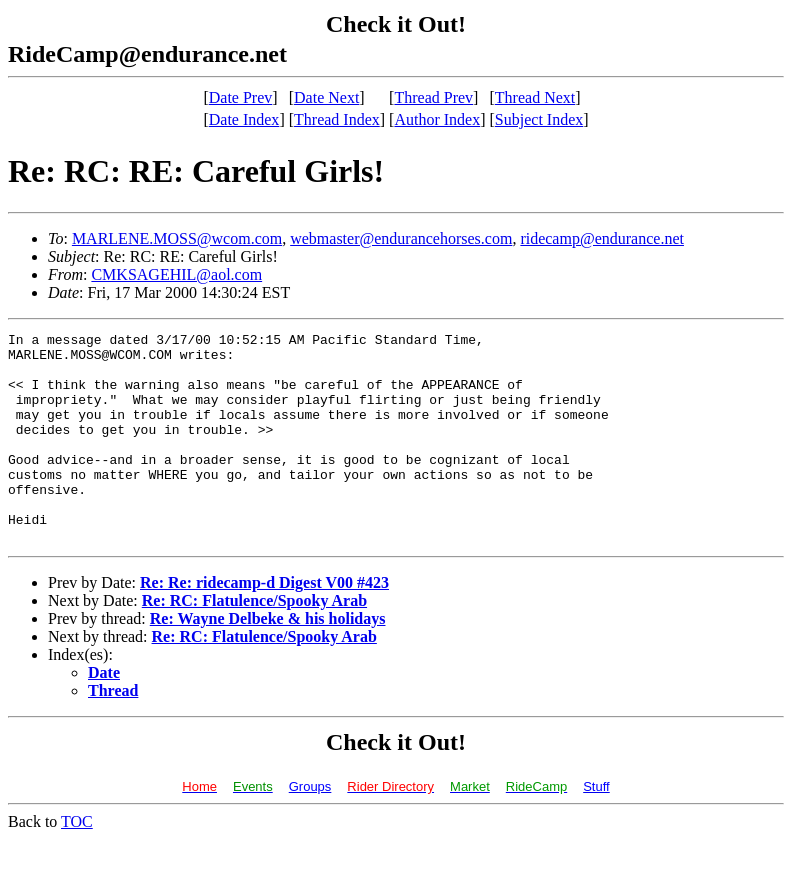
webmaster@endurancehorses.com (401, 238)
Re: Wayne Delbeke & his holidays (268, 660)
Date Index (244, 119)
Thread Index (337, 119)
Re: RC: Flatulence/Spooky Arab (254, 642)
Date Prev (241, 97)
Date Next (326, 97)
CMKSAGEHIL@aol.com (176, 274)
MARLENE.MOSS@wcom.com (177, 238)
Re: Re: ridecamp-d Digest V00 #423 (264, 624)
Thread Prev (433, 97)
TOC (77, 863)
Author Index (437, 119)
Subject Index (539, 119)
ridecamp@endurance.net (602, 238)
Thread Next (535, 97)
